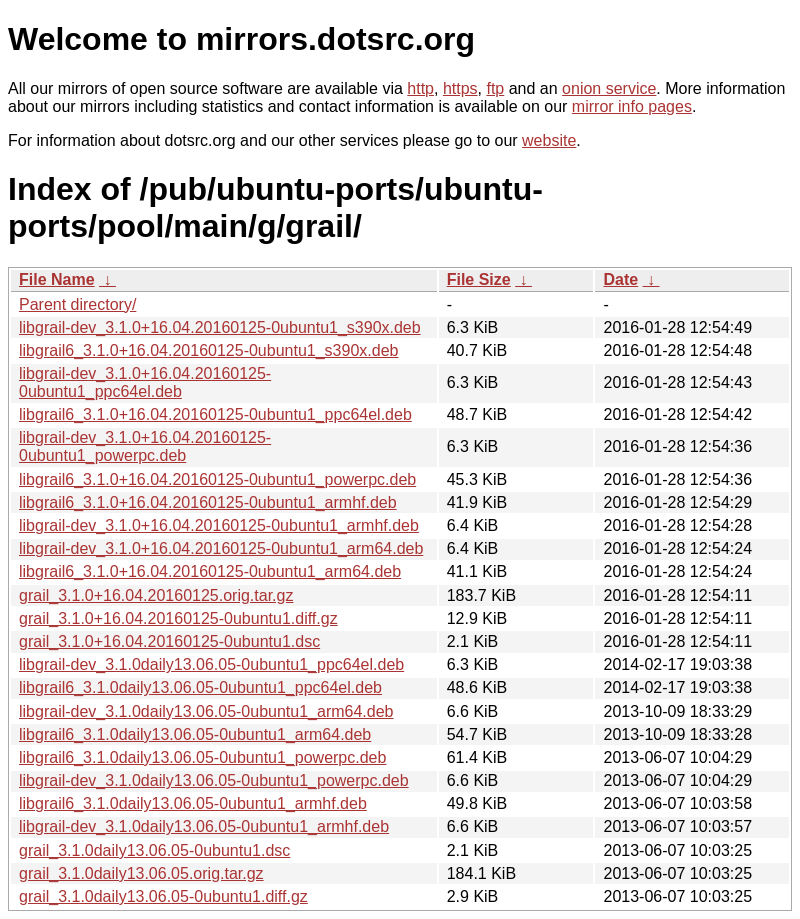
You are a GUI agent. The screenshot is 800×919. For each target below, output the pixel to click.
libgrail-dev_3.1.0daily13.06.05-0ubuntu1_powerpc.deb (214, 780)
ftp (495, 88)
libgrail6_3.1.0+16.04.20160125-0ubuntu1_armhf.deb (208, 502)
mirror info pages (632, 106)
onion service (609, 88)
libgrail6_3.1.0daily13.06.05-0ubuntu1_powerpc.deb (202, 757)
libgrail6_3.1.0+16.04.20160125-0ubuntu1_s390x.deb (208, 350)
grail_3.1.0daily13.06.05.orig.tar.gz (141, 873)
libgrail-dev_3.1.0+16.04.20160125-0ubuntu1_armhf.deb (219, 525)
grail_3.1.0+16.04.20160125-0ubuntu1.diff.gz (178, 618)
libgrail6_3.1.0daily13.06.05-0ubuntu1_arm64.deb (195, 734)
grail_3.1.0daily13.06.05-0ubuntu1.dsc (154, 850)
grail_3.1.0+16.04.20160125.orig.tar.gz (156, 595)
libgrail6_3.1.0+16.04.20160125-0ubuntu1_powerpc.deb (217, 479)
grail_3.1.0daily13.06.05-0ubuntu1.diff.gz (163, 896)
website (549, 140)
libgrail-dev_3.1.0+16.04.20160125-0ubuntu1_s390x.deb (220, 327)
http (420, 88)
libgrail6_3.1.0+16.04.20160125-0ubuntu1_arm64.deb (210, 571)
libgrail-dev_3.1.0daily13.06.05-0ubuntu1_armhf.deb (204, 826)
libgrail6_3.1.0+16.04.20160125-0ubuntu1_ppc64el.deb (215, 414)
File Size (479, 279)
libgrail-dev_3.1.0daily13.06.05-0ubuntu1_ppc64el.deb (211, 664)
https (460, 88)
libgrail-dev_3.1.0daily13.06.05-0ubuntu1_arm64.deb (206, 711)
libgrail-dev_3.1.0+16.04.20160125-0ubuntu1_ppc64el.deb (145, 382)
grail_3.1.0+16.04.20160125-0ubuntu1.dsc (169, 641)
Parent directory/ (77, 304)
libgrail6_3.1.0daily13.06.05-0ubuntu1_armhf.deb (193, 803)
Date (620, 279)
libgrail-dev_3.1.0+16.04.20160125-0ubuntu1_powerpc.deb (145, 446)
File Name (57, 279)
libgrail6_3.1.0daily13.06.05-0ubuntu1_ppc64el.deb (200, 687)
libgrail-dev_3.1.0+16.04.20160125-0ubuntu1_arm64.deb (221, 548)
